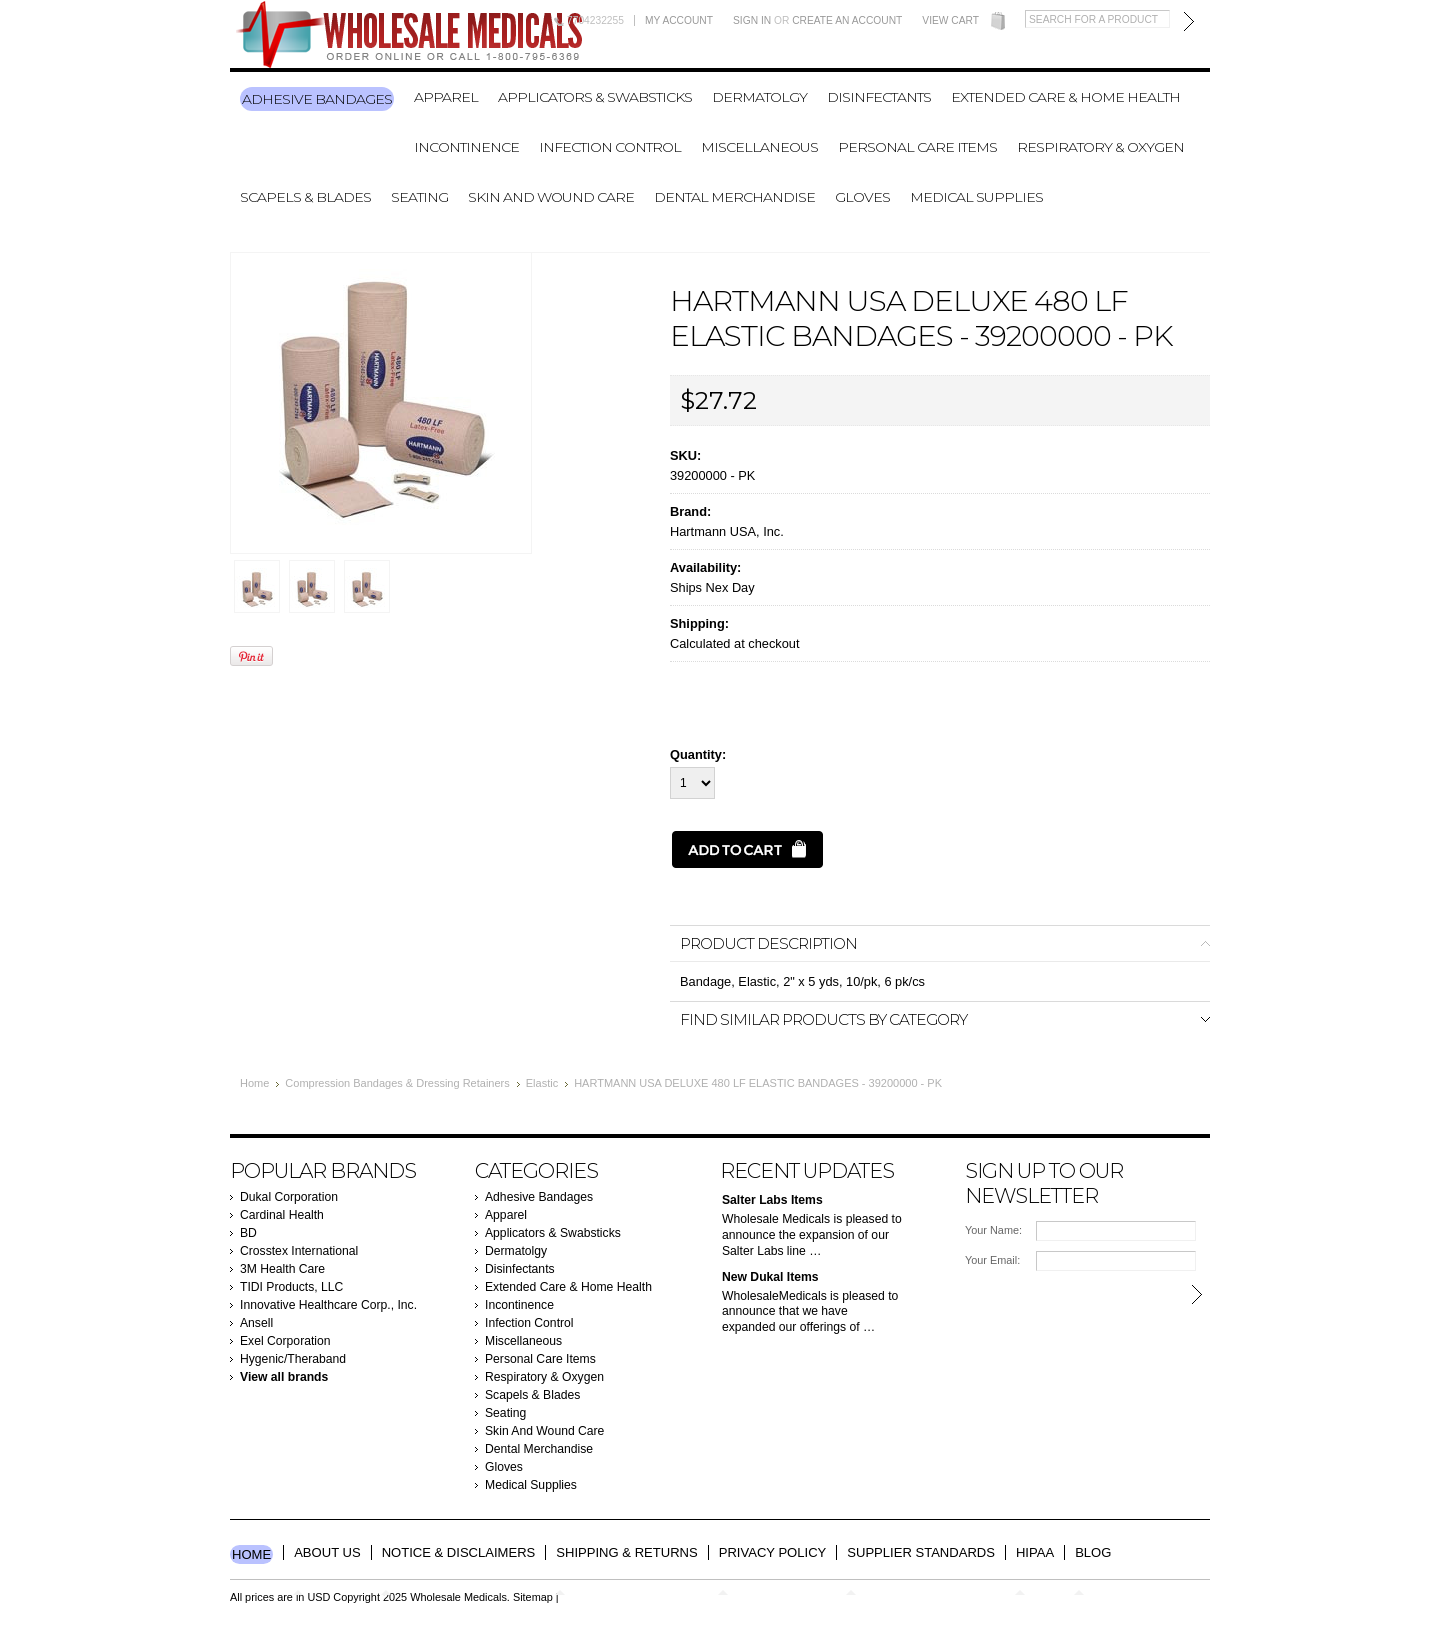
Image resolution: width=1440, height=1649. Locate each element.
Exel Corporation (285, 1341)
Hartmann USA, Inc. (727, 531)
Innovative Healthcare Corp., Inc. (328, 1305)
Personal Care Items (917, 147)
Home (254, 1083)
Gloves (862, 197)
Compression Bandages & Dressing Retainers (397, 1083)
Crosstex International (299, 1251)
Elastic (542, 1083)
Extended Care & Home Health (1065, 97)
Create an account (847, 20)
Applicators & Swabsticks (595, 97)
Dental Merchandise (734, 197)
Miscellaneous (759, 147)
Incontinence (466, 147)
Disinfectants (879, 97)
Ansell (256, 1323)
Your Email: (992, 1260)
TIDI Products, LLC (291, 1287)
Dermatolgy (759, 97)
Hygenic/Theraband (293, 1359)
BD (248, 1233)
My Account (679, 20)
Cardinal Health (282, 1215)
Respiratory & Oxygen (1100, 147)
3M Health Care (282, 1269)
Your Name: (993, 1230)
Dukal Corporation (289, 1197)
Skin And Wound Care (551, 197)
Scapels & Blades (305, 197)
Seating (419, 197)
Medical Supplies (976, 197)
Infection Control (610, 147)
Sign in (752, 20)
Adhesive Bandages (317, 99)
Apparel (446, 97)
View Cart (950, 20)
